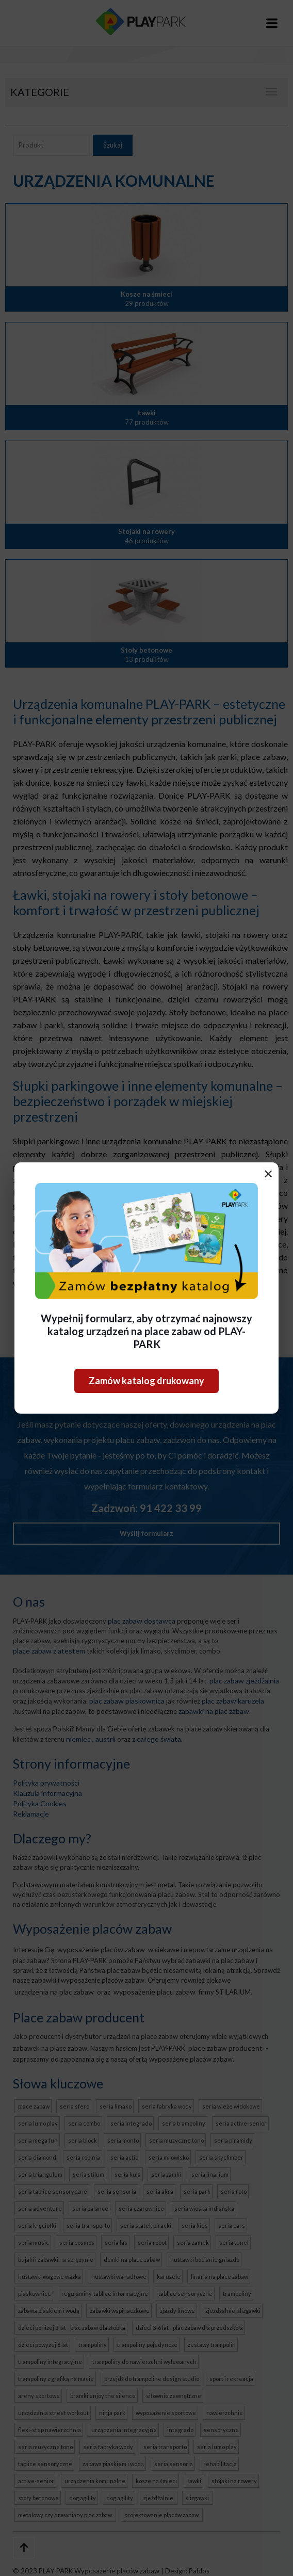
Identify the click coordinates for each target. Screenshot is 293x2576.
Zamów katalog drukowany (146, 1380)
